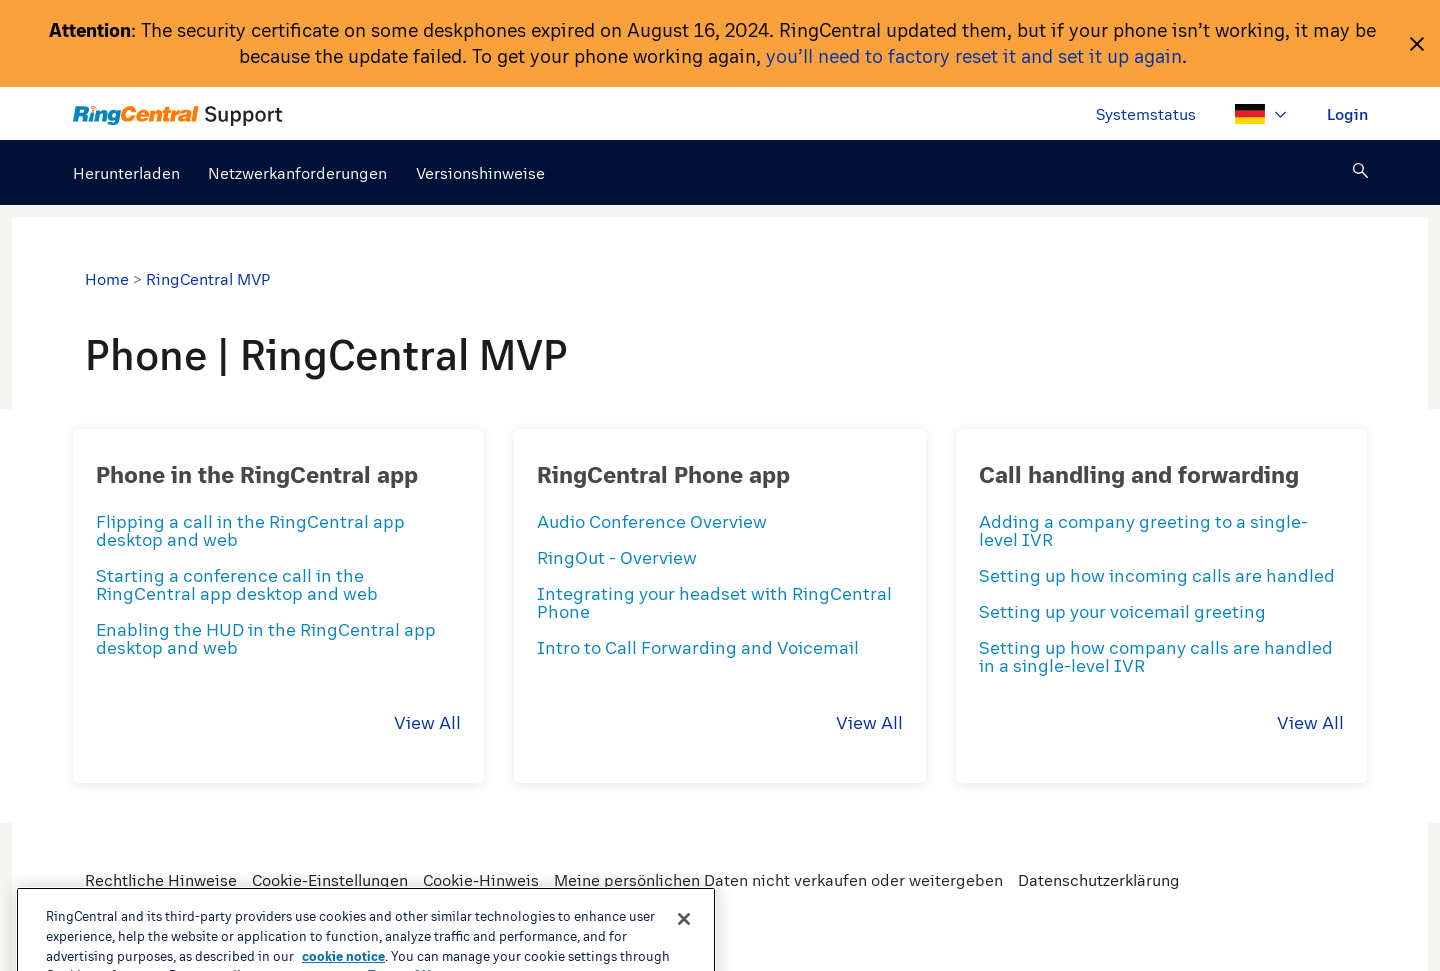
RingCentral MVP (208, 279)
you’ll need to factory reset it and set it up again (974, 56)
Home (107, 279)
